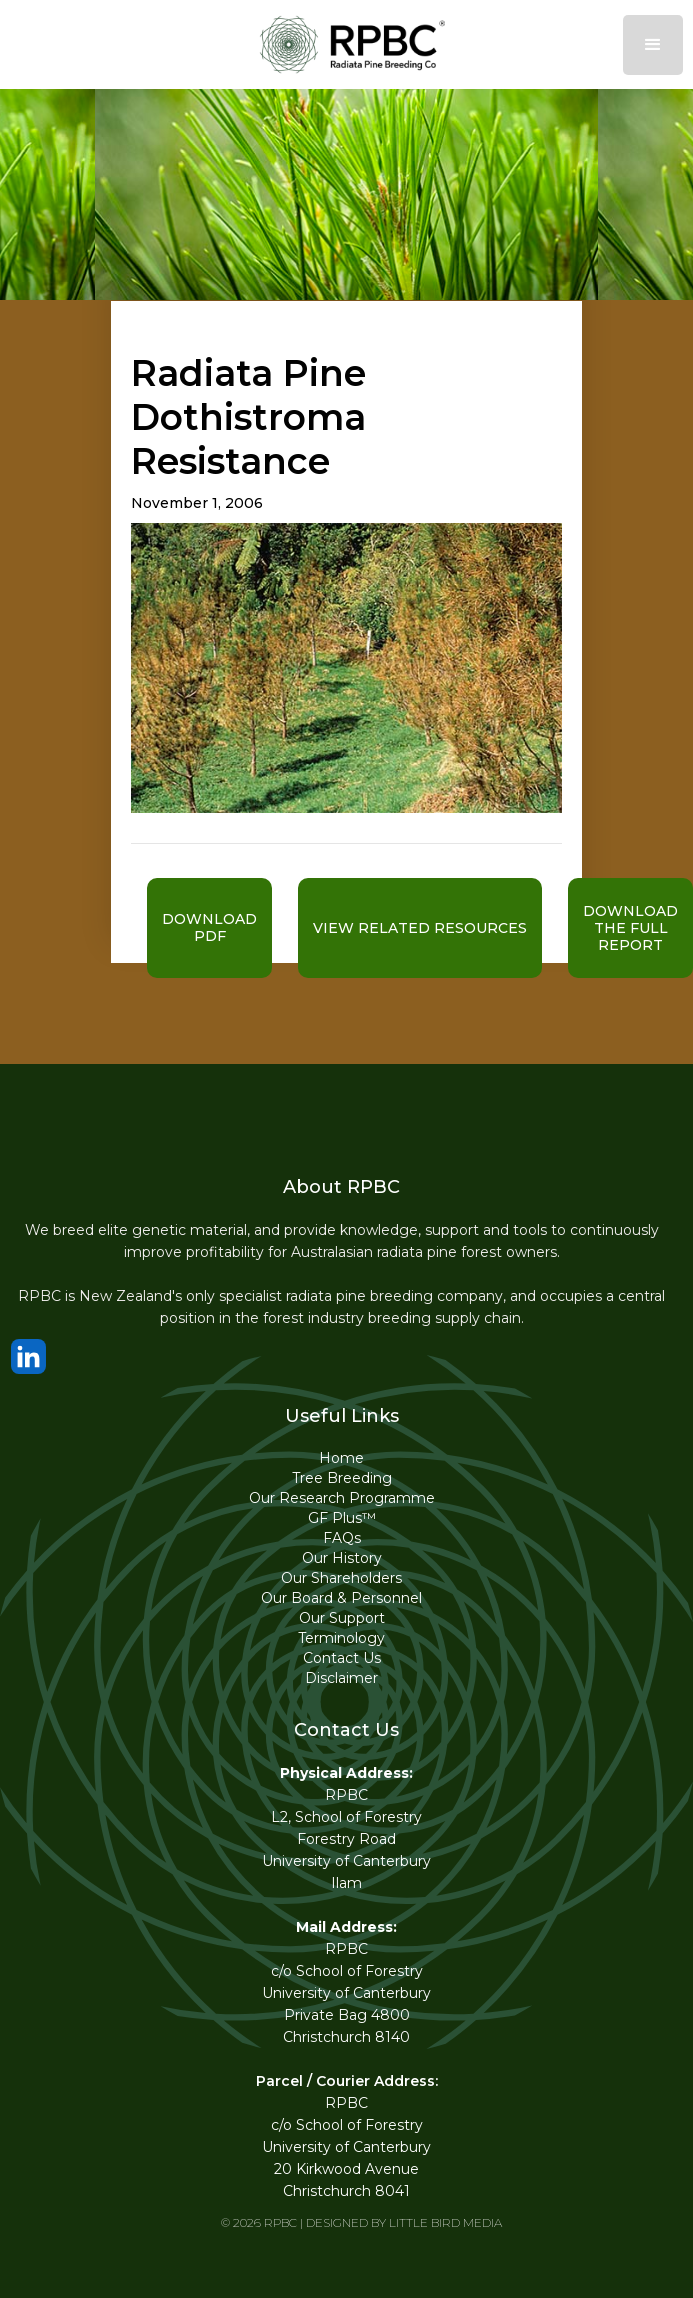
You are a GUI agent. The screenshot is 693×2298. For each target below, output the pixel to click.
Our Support (342, 1618)
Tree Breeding (342, 1478)
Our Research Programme (342, 1498)
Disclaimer (341, 1678)
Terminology (341, 1638)
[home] (347, 45)
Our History (342, 1558)
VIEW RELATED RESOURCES (420, 928)
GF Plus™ (342, 1518)
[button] (653, 45)
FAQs (342, 1538)
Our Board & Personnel (341, 1598)
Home (341, 1458)
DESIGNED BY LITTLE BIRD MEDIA (404, 2222)
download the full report (630, 928)
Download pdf (209, 927)
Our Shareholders (341, 1578)
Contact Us (342, 1658)
